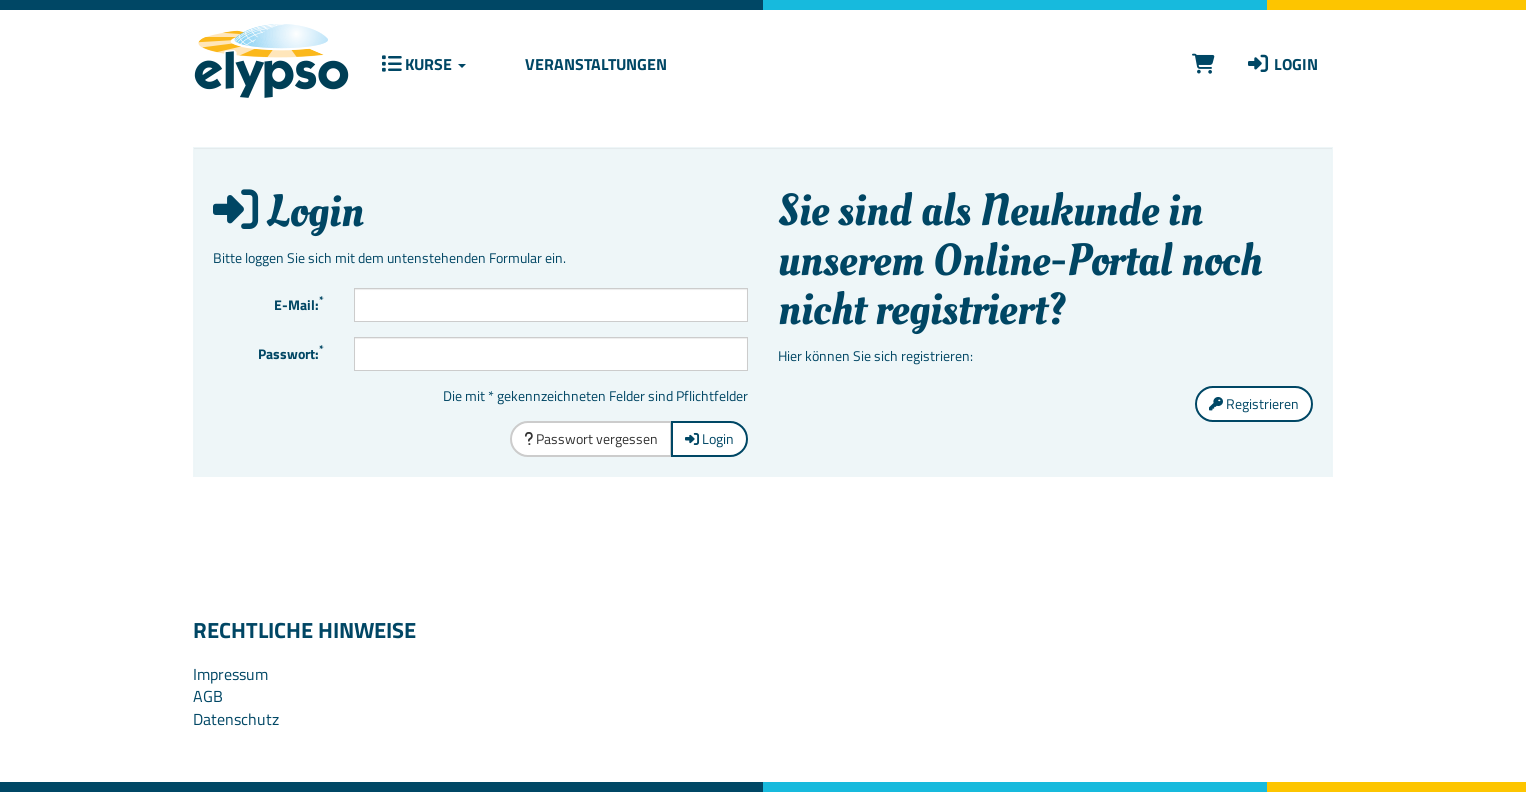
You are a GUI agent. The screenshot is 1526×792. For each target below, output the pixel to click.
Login (1281, 64)
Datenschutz (236, 719)
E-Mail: (299, 303)
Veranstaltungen (594, 64)
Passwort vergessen (591, 438)
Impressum (230, 674)
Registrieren (1254, 403)
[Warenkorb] (1203, 63)
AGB (208, 696)
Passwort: (291, 352)
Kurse (423, 64)
